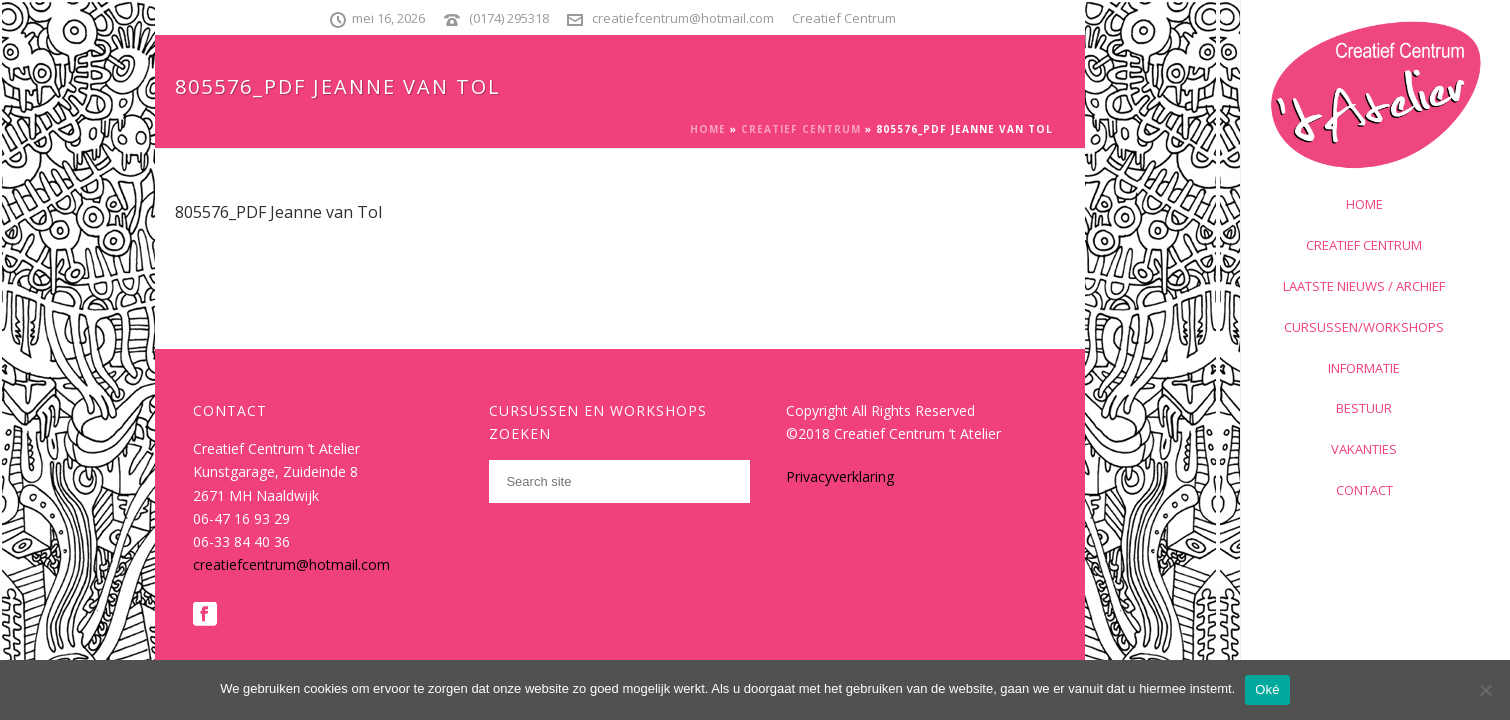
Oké (1267, 689)
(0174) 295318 (509, 18)
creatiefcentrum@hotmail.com (683, 18)
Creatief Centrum (801, 129)
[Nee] (1485, 690)
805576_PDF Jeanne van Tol (278, 212)
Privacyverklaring (840, 476)
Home (708, 129)
